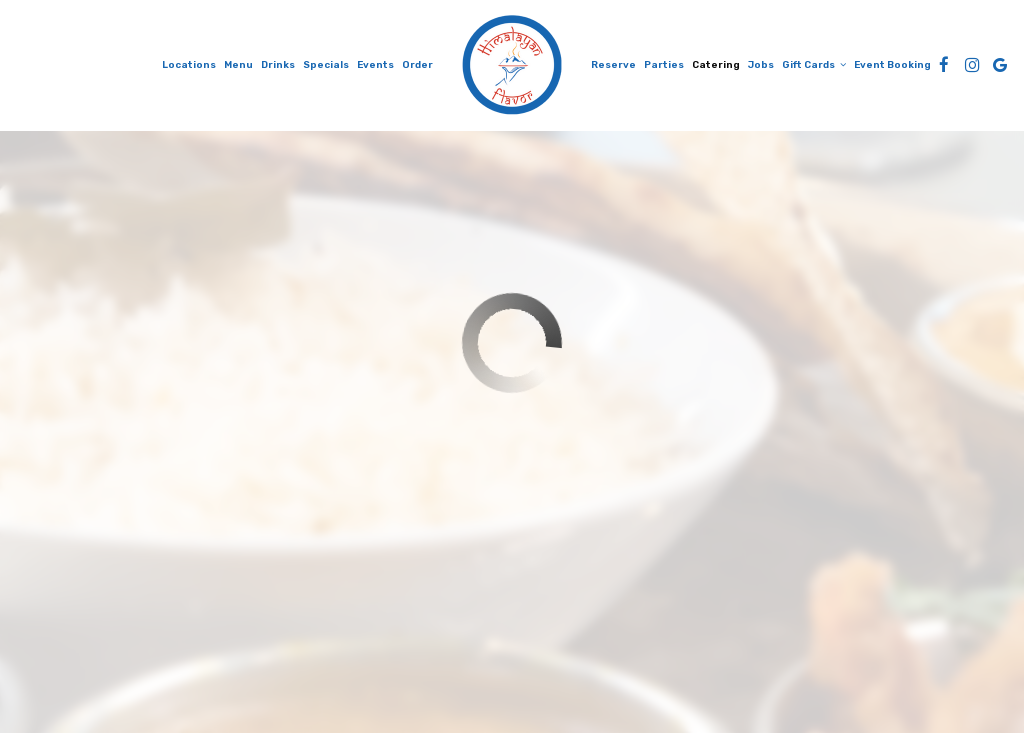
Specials (326, 64)
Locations (189, 64)
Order (417, 64)
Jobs (761, 64)
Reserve (613, 64)
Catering (716, 64)
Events (375, 64)
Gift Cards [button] (814, 64)
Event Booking (892, 64)
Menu (238, 64)
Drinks (278, 64)
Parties (664, 64)
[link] (512, 65)
